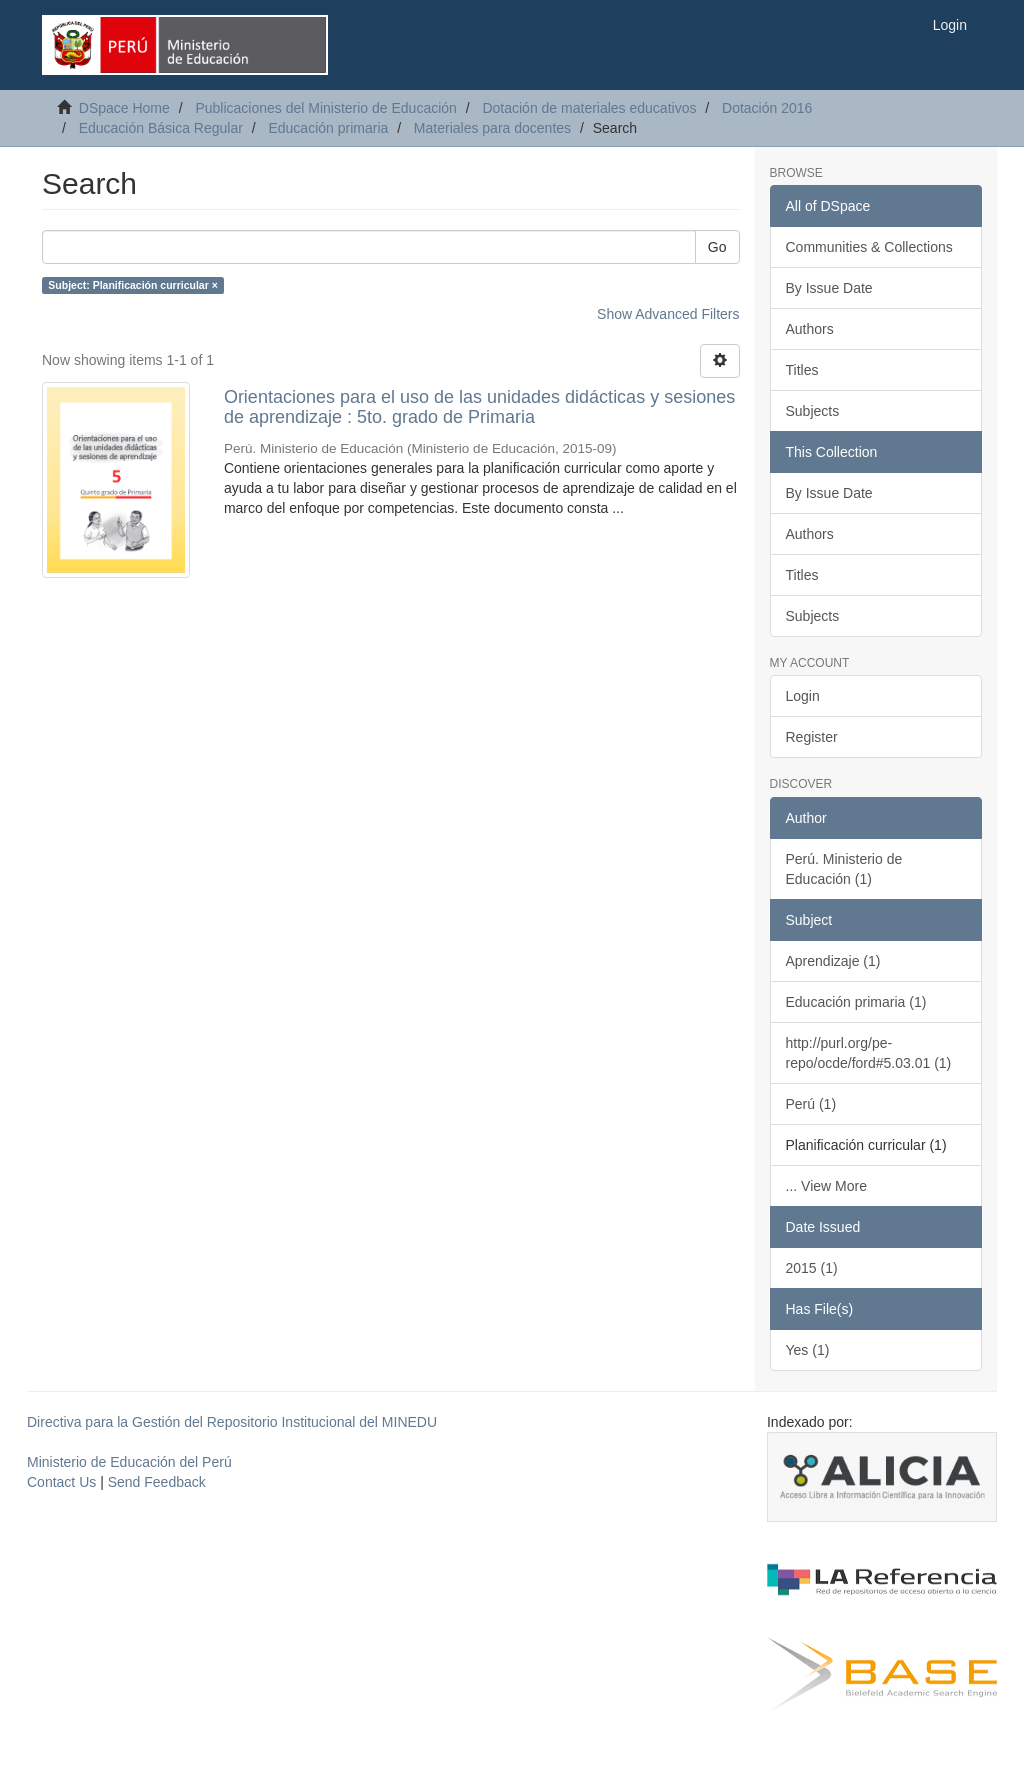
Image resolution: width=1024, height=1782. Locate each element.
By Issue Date (829, 288)
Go (717, 247)
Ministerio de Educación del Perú (129, 1462)
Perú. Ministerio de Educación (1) (844, 869)
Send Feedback (157, 1482)
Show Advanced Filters (668, 314)
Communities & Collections (869, 247)
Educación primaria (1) (856, 1002)
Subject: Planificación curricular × (133, 285)
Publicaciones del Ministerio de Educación (325, 108)
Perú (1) (811, 1104)
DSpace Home (124, 108)
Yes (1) (808, 1350)
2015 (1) (812, 1268)
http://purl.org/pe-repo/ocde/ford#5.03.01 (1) (869, 1053)
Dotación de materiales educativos (589, 108)
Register (812, 737)
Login (803, 696)
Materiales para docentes (492, 128)
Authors (810, 329)
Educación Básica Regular (161, 128)
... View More (826, 1186)
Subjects (813, 411)
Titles (802, 370)
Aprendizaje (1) (833, 961)
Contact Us (61, 1482)
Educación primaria (328, 128)
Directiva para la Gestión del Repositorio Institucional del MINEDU (232, 1422)
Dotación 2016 (767, 108)
